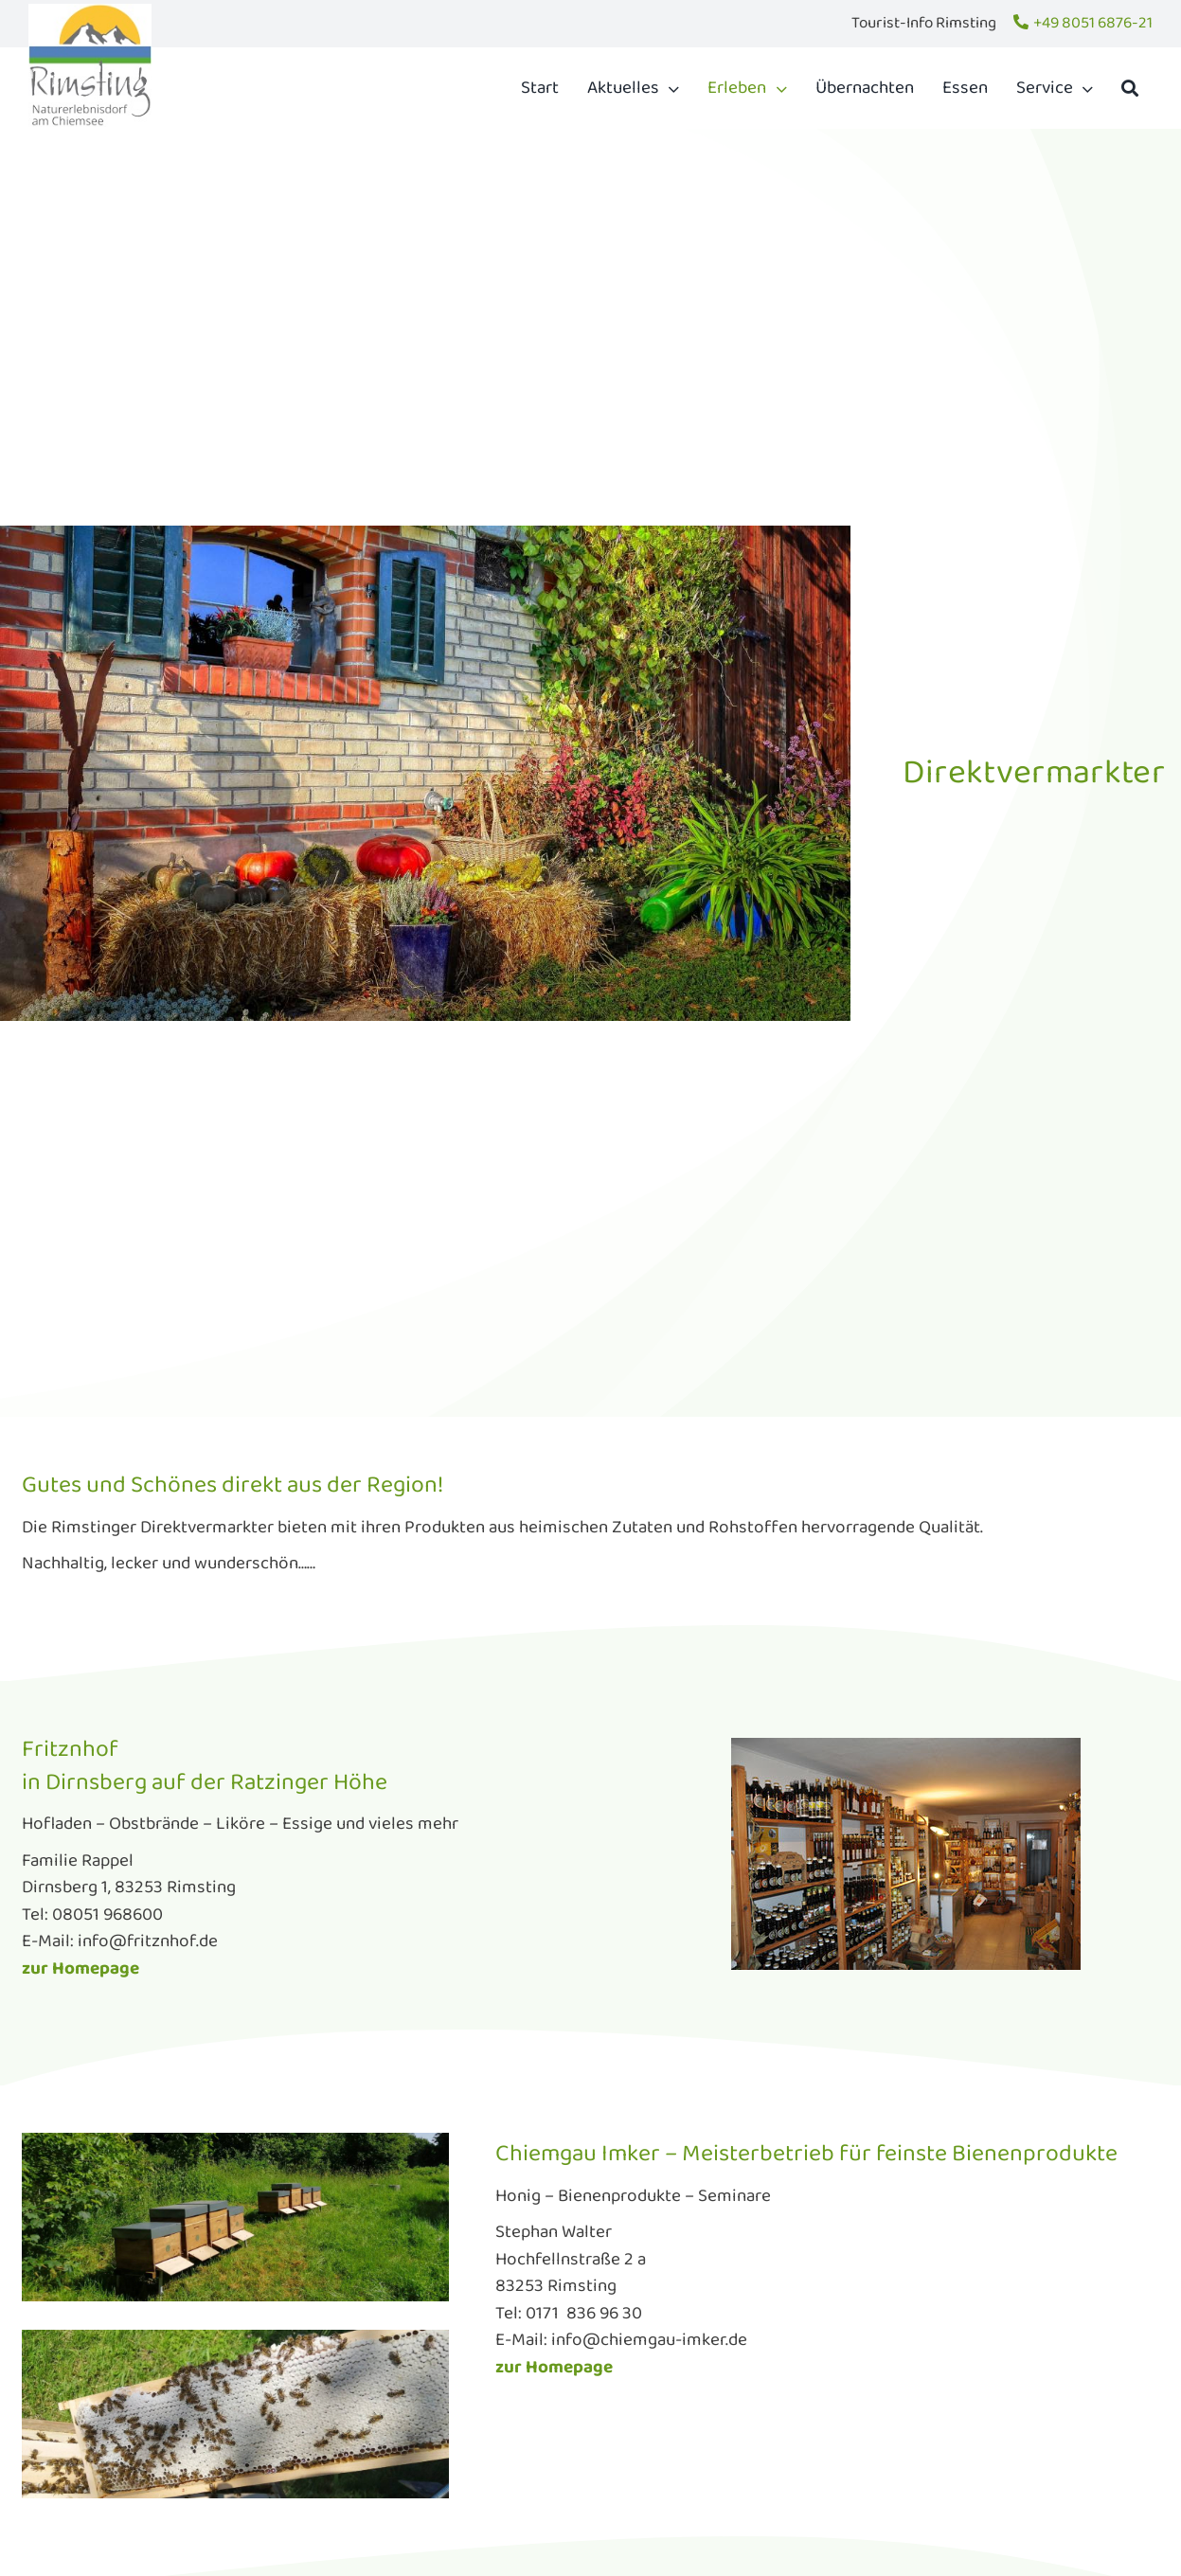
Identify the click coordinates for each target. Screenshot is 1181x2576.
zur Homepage (80, 1969)
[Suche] (1130, 88)
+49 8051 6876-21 (1093, 23)
